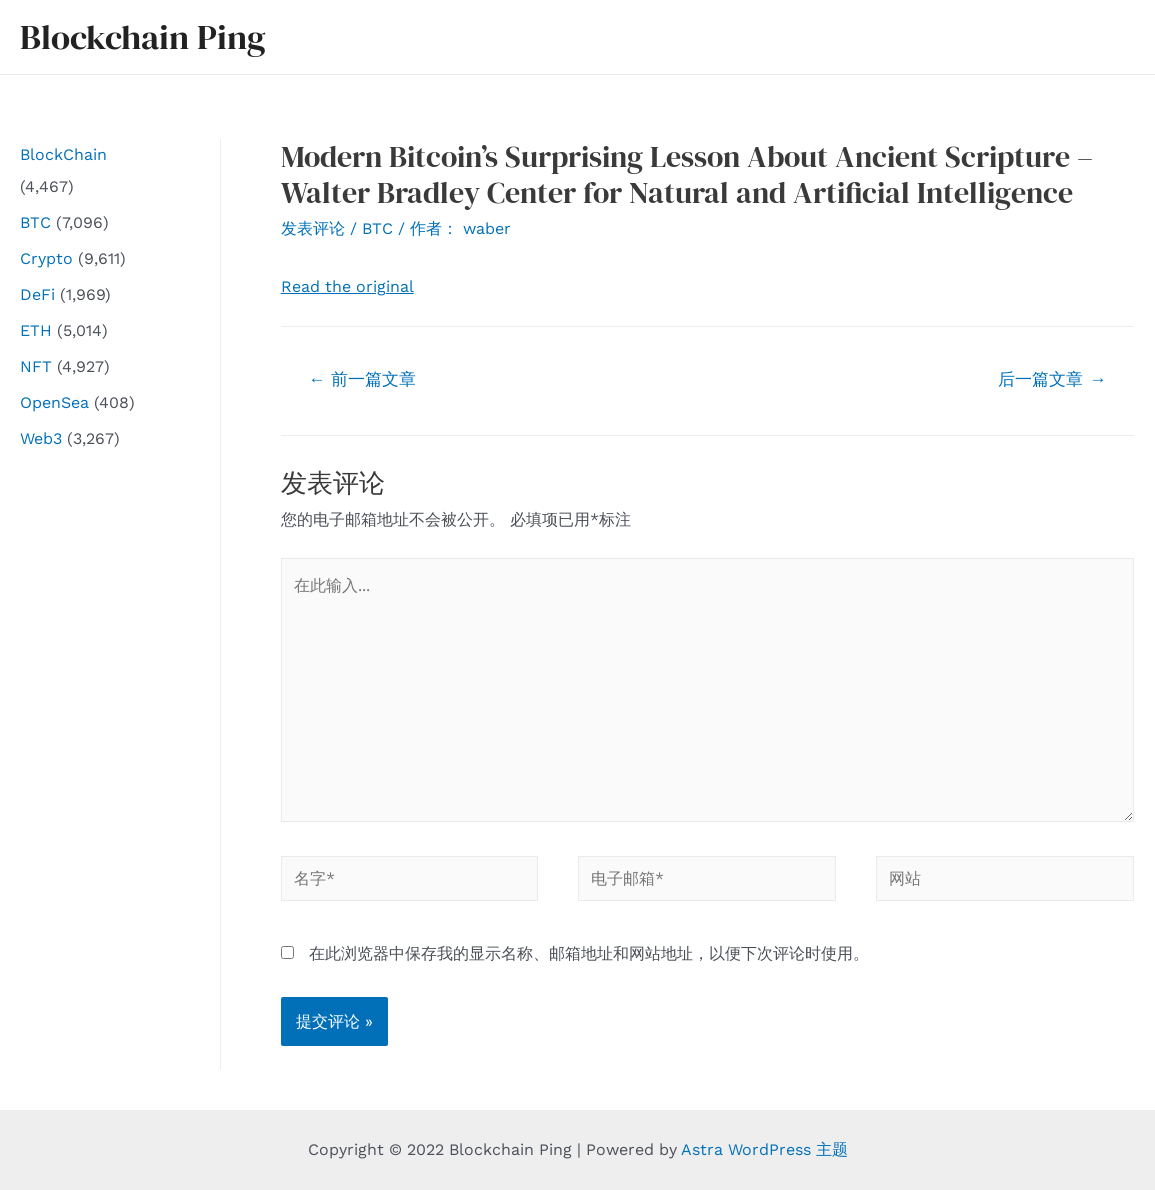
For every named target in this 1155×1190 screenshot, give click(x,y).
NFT (36, 366)
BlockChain (63, 154)
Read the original (347, 286)
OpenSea (54, 402)
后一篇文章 (1052, 379)
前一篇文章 (362, 379)
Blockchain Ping (143, 37)
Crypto (46, 258)
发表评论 (313, 228)
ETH (36, 330)
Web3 (41, 438)
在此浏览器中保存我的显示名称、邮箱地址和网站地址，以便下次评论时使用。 (589, 953)
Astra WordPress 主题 (764, 1149)
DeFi (37, 294)
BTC (35, 222)
